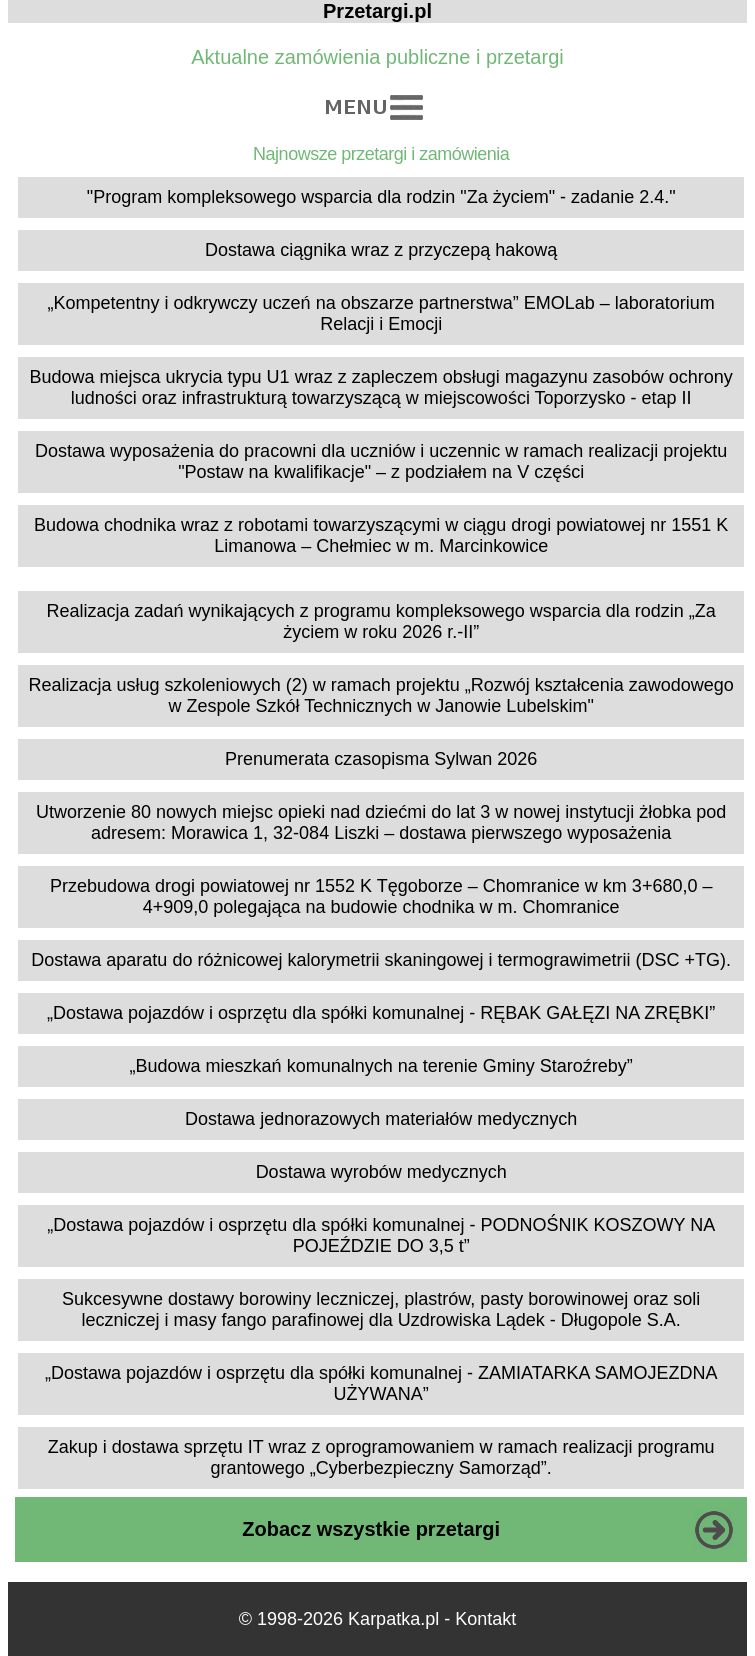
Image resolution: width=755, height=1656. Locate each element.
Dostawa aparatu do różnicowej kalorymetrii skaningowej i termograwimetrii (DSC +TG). (381, 960)
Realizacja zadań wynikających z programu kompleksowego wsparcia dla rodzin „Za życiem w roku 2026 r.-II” (381, 621)
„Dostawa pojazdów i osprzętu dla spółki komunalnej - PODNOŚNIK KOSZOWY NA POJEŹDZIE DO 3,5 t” (381, 1235)
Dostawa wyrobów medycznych (381, 1172)
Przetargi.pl (377, 11)
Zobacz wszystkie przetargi (371, 1529)
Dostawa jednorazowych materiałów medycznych (381, 1119)
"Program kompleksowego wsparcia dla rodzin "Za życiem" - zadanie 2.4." (381, 197)
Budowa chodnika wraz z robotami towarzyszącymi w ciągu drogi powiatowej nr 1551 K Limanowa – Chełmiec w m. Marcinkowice (381, 535)
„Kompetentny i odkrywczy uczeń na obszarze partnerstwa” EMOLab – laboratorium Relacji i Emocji (381, 313)
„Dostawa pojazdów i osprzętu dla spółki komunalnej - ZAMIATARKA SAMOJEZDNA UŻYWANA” (381, 1383)
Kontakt (485, 1619)
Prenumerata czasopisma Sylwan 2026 (381, 759)
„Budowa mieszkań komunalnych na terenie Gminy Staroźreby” (381, 1066)
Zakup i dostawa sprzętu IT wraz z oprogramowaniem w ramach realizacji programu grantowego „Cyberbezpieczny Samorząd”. (381, 1457)
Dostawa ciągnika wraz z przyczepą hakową (381, 250)
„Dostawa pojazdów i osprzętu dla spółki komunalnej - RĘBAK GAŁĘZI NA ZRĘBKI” (381, 1013)
